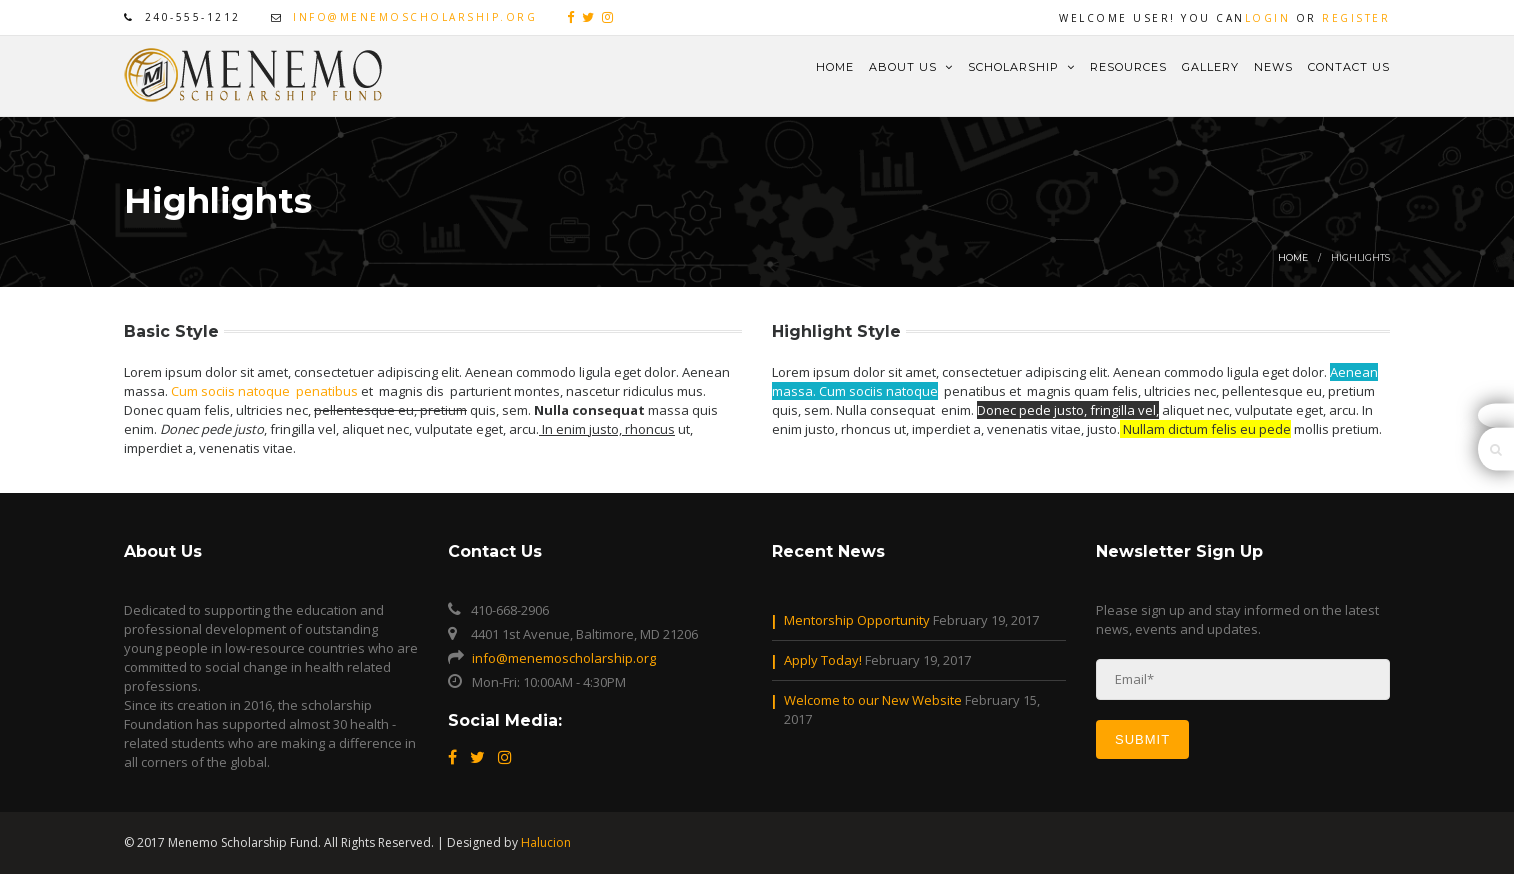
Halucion (546, 842)
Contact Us (1349, 67)
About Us (911, 67)
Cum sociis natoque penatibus (264, 391)
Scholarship (1021, 67)
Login (1268, 18)
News (1273, 67)
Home (835, 67)
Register (1356, 18)
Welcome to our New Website (873, 700)
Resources (1128, 67)
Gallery (1210, 67)
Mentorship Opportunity (857, 620)
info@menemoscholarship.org (415, 17)
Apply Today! (823, 660)
